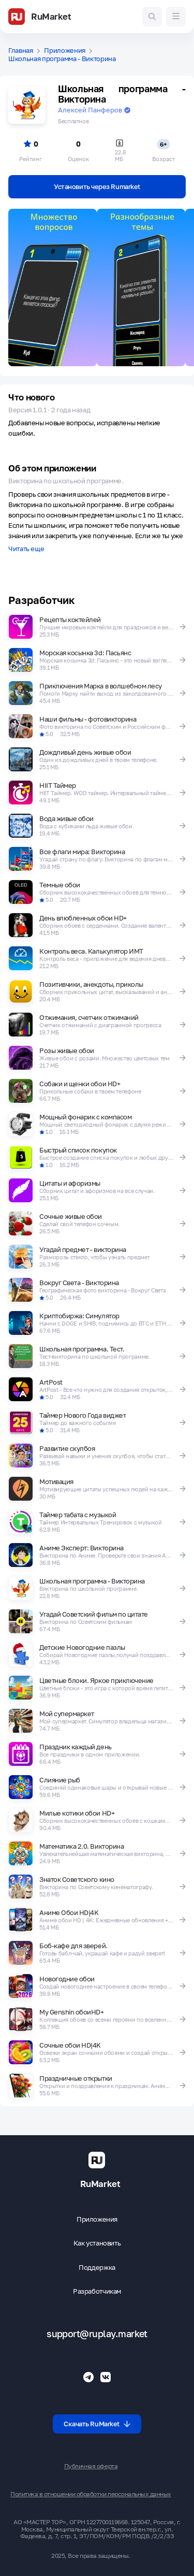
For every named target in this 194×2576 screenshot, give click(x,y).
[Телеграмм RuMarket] (88, 2377)
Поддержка (97, 2267)
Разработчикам (97, 2291)
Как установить (97, 2243)
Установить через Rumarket (97, 186)
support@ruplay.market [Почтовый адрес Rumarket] (97, 2333)
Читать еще (26, 549)
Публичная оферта (90, 2466)
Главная (20, 50)
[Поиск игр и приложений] (152, 16)
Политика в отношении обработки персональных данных (90, 2494)
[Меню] (176, 16)
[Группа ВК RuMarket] (105, 2377)
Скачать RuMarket (97, 2424)
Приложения (64, 50)
